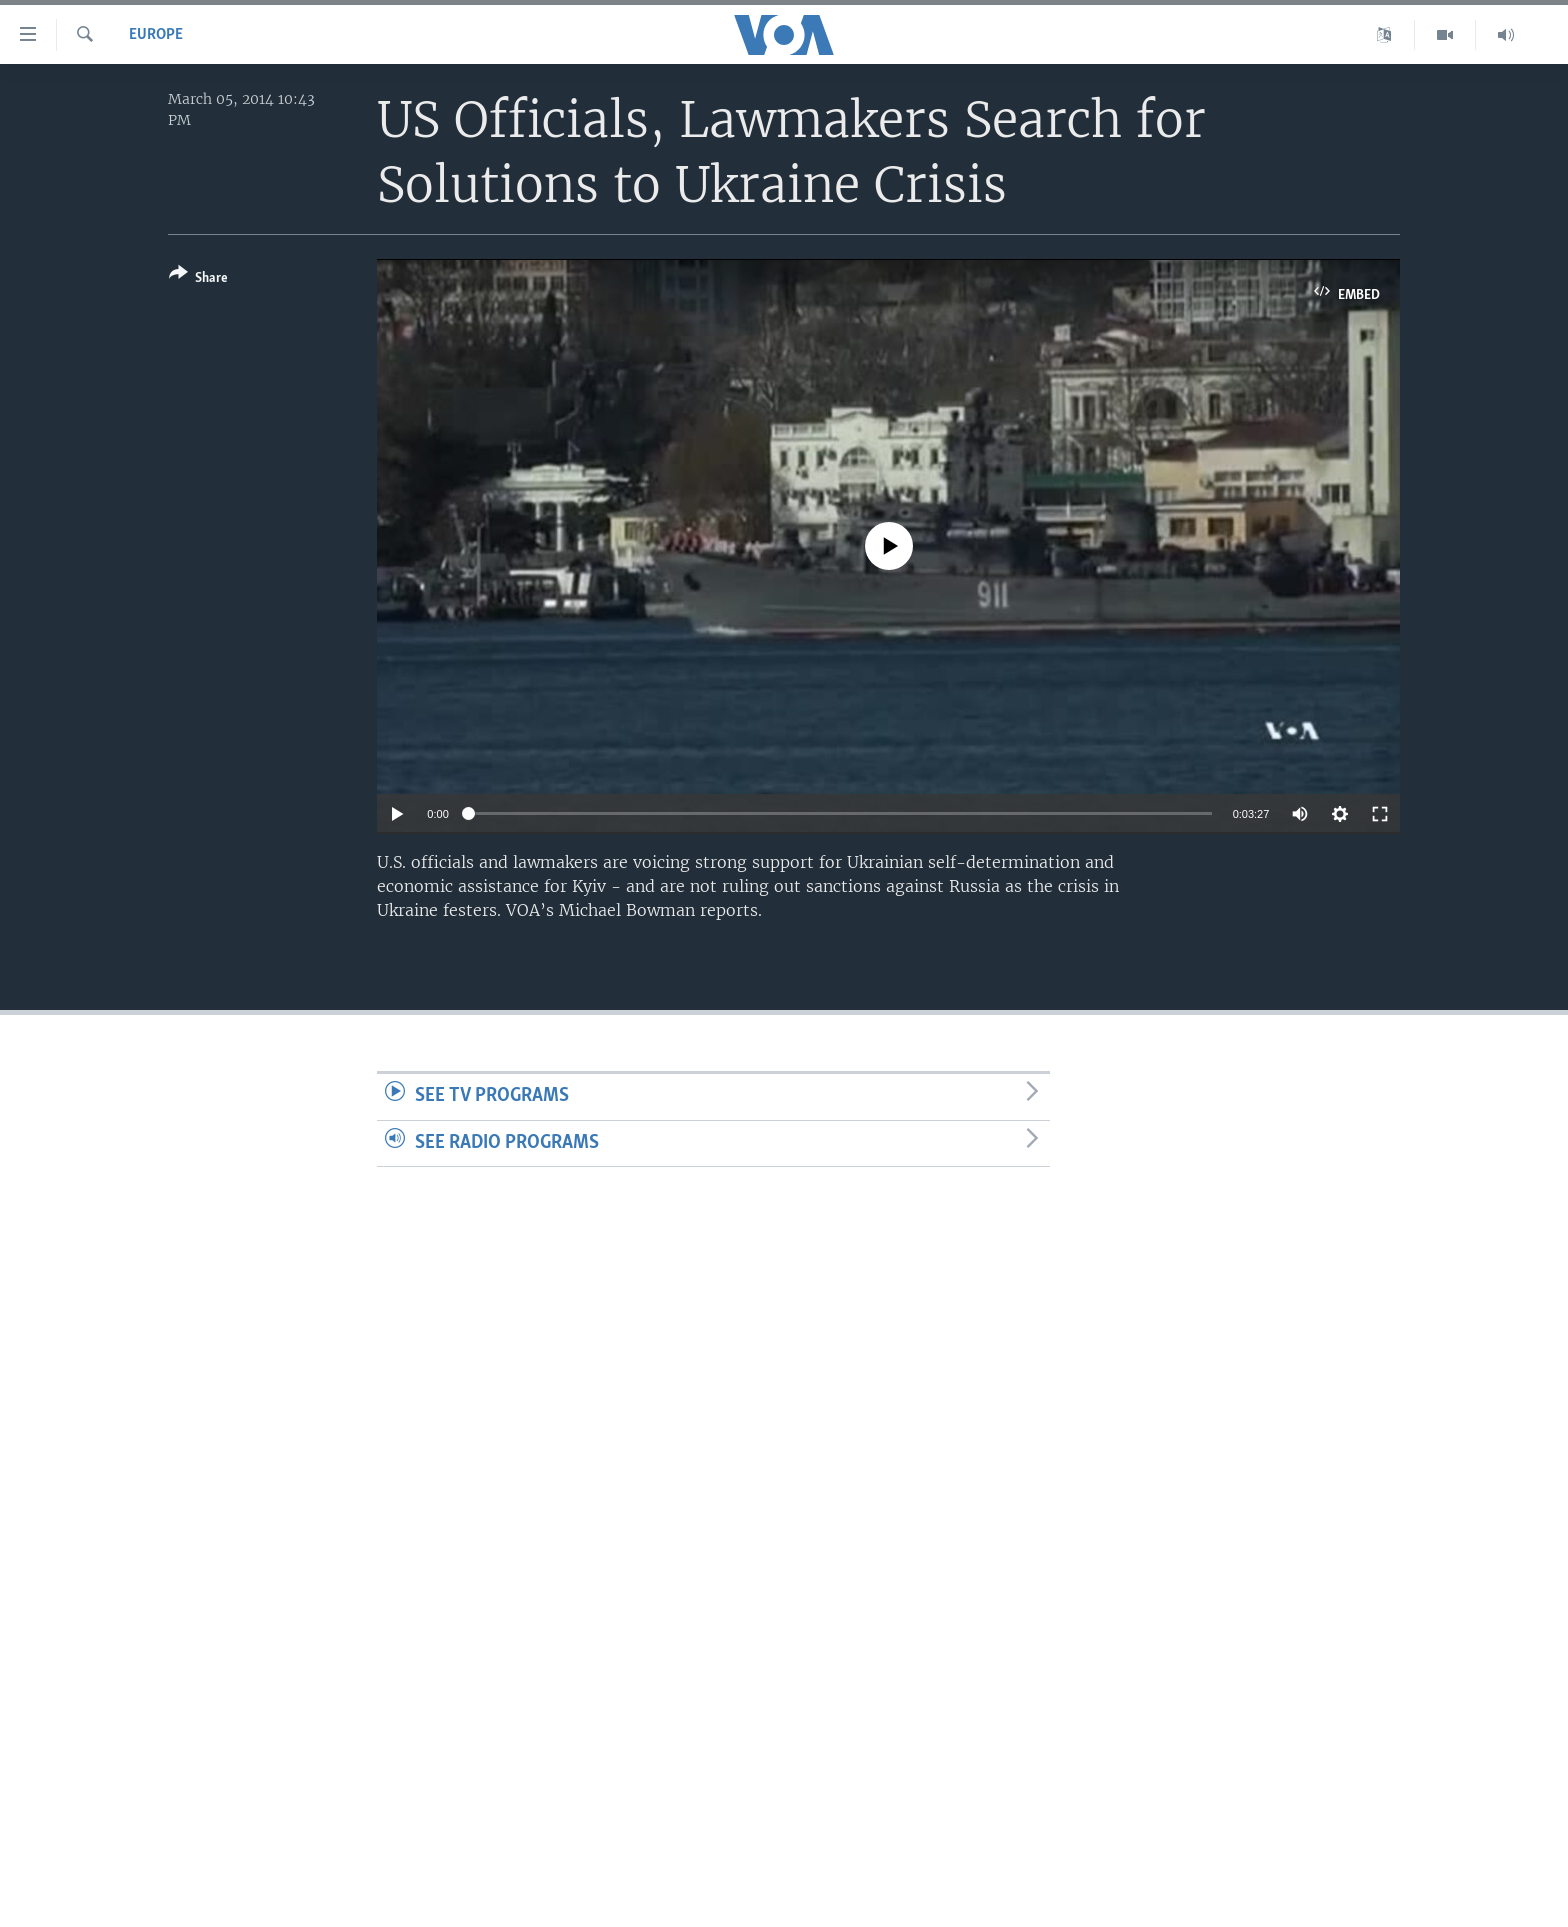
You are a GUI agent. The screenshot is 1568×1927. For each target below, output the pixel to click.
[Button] (198, 279)
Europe (156, 35)
